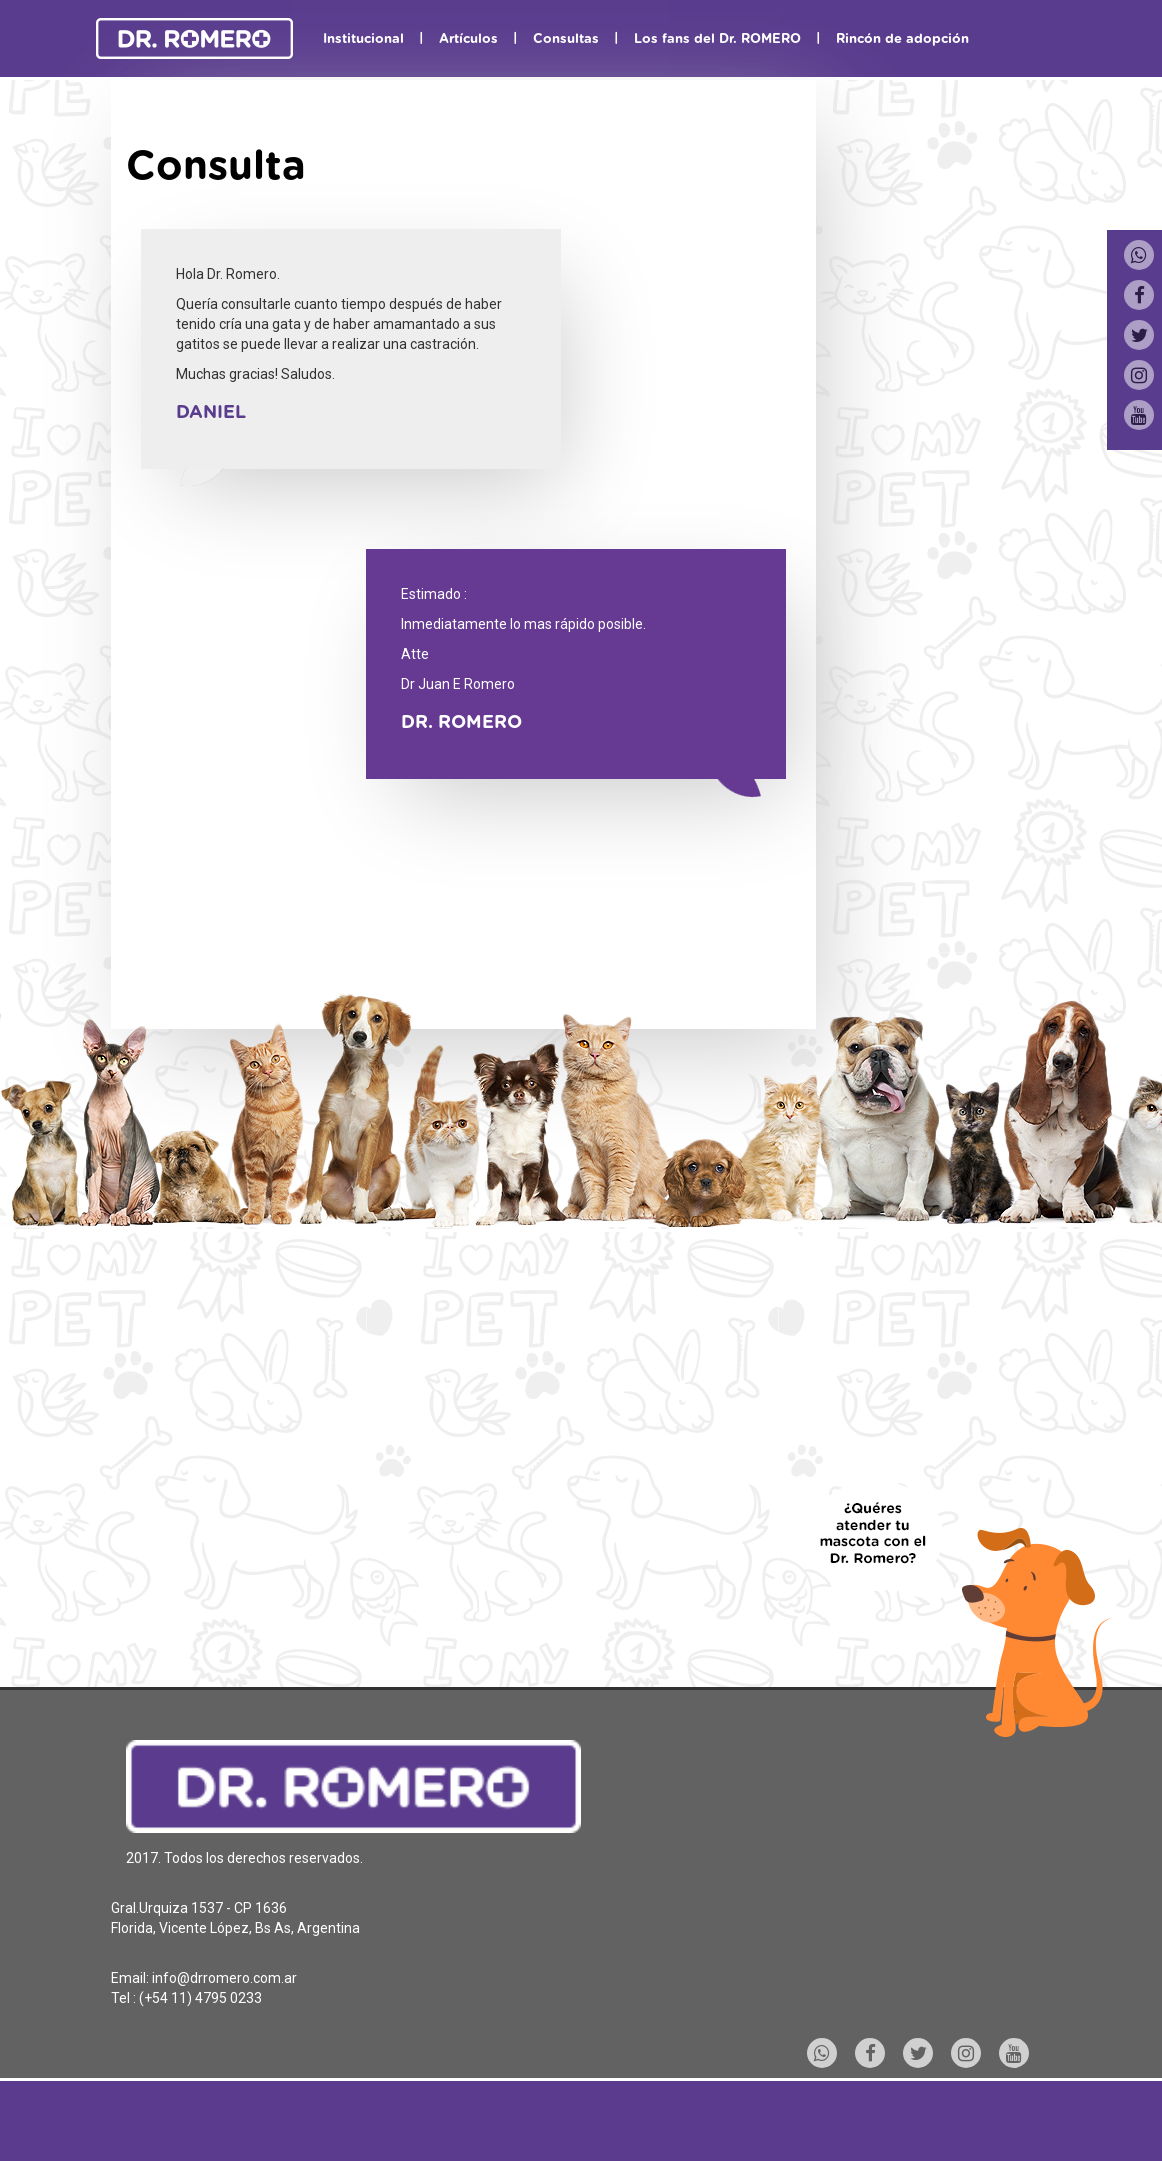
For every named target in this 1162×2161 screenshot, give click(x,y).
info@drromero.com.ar (224, 1978)
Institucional (363, 39)
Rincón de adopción (902, 39)
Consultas (566, 39)
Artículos (468, 39)
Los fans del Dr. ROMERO (717, 39)
